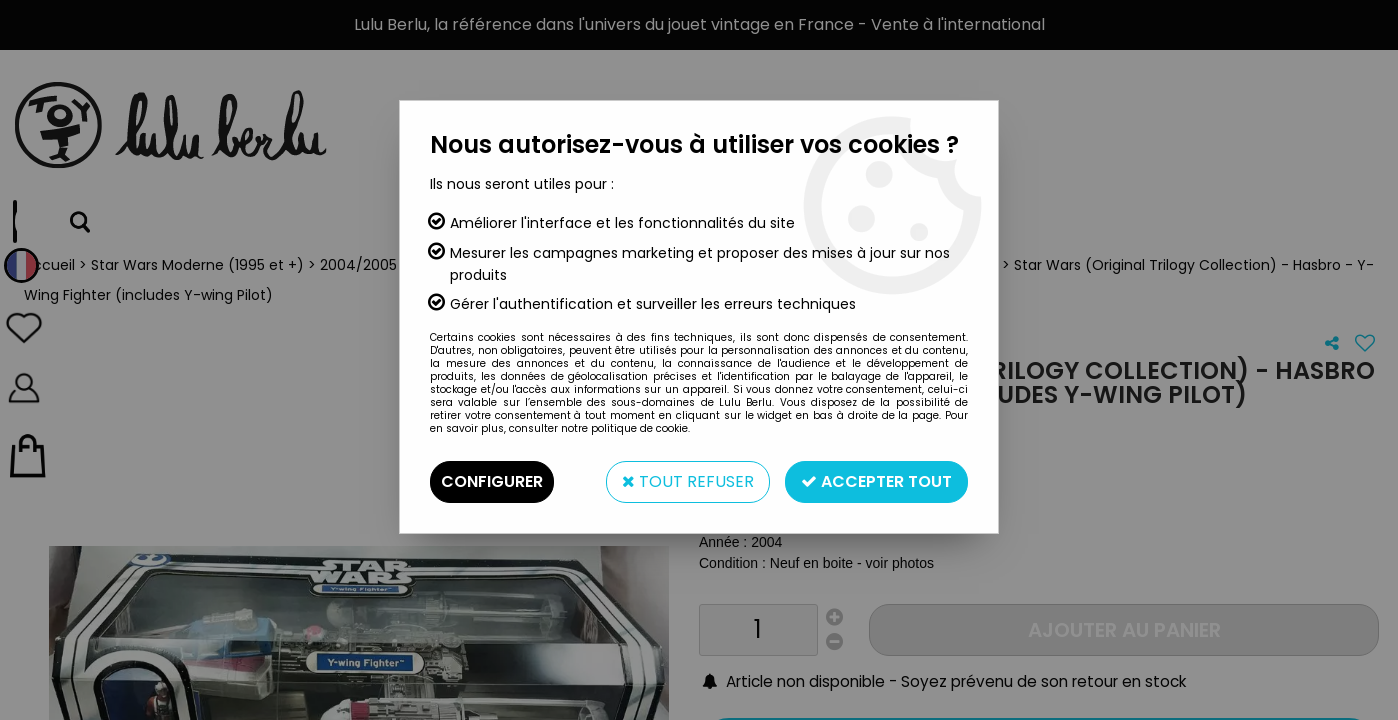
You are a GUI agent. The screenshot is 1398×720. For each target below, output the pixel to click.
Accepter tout (876, 481)
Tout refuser (688, 481)
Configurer (492, 481)
